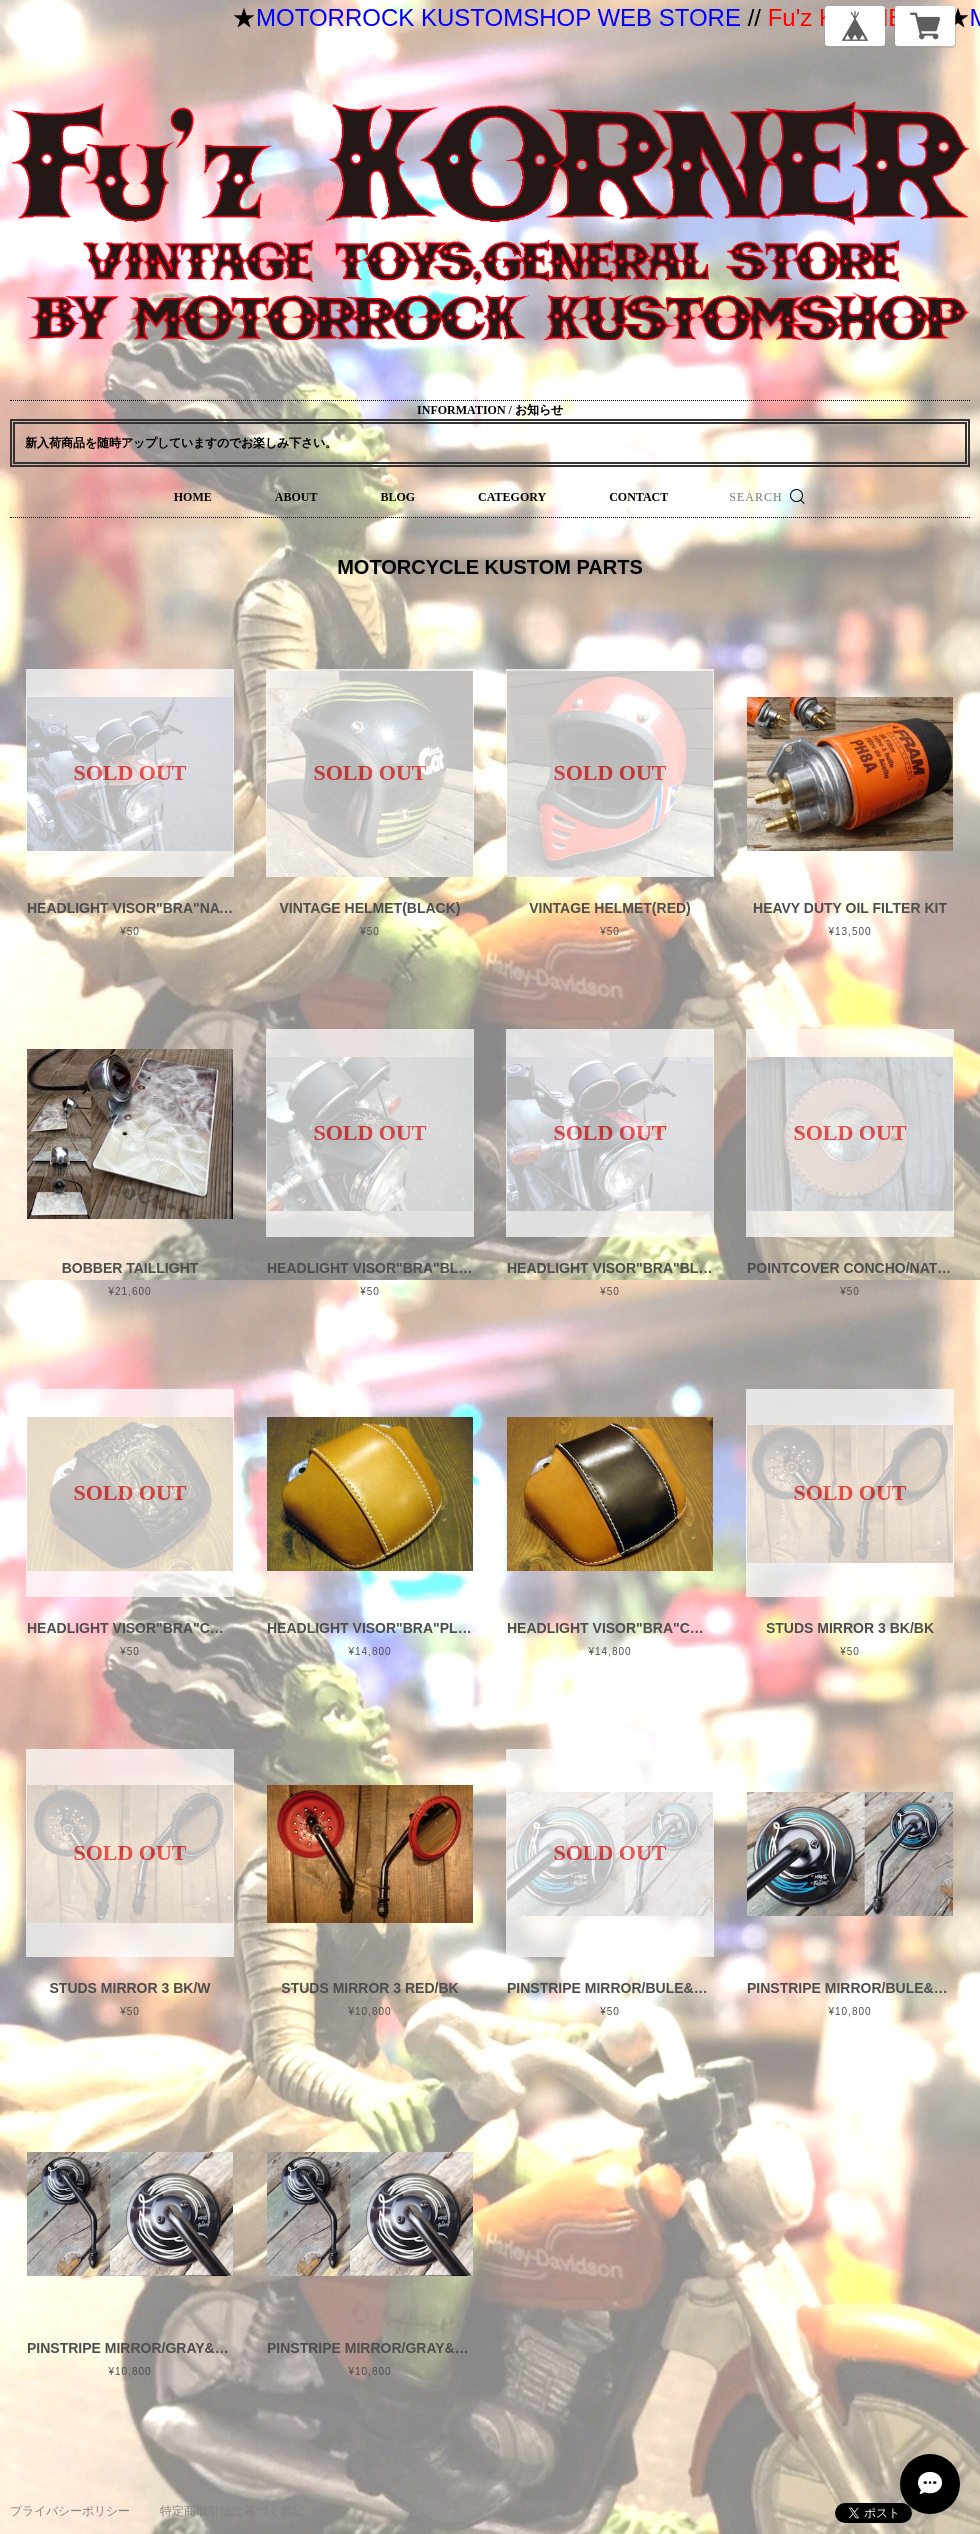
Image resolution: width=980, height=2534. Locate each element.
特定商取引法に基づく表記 (232, 2511)
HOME (193, 497)
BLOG (397, 497)
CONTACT (638, 497)
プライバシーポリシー (70, 2511)
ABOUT (296, 497)
